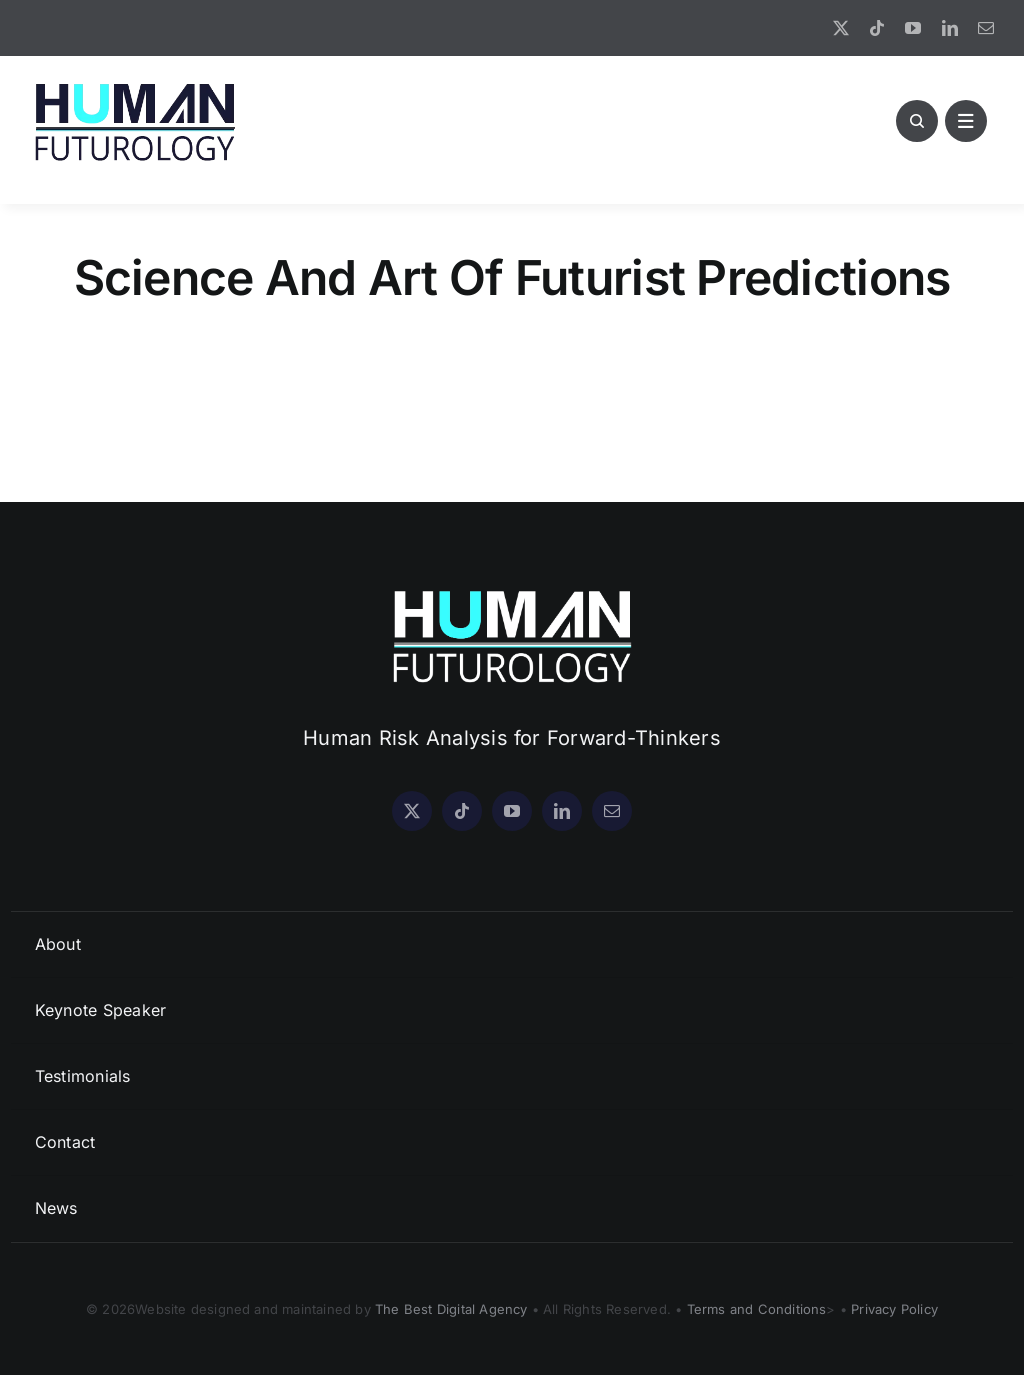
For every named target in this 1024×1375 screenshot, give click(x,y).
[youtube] (913, 28)
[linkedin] (950, 28)
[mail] (986, 28)
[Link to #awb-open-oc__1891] (966, 121)
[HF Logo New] (135, 84)
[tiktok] (877, 28)
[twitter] (841, 28)
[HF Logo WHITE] (512, 590)
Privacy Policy (894, 1309)
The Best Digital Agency (451, 1309)
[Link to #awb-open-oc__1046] (917, 121)
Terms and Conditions (757, 1309)
